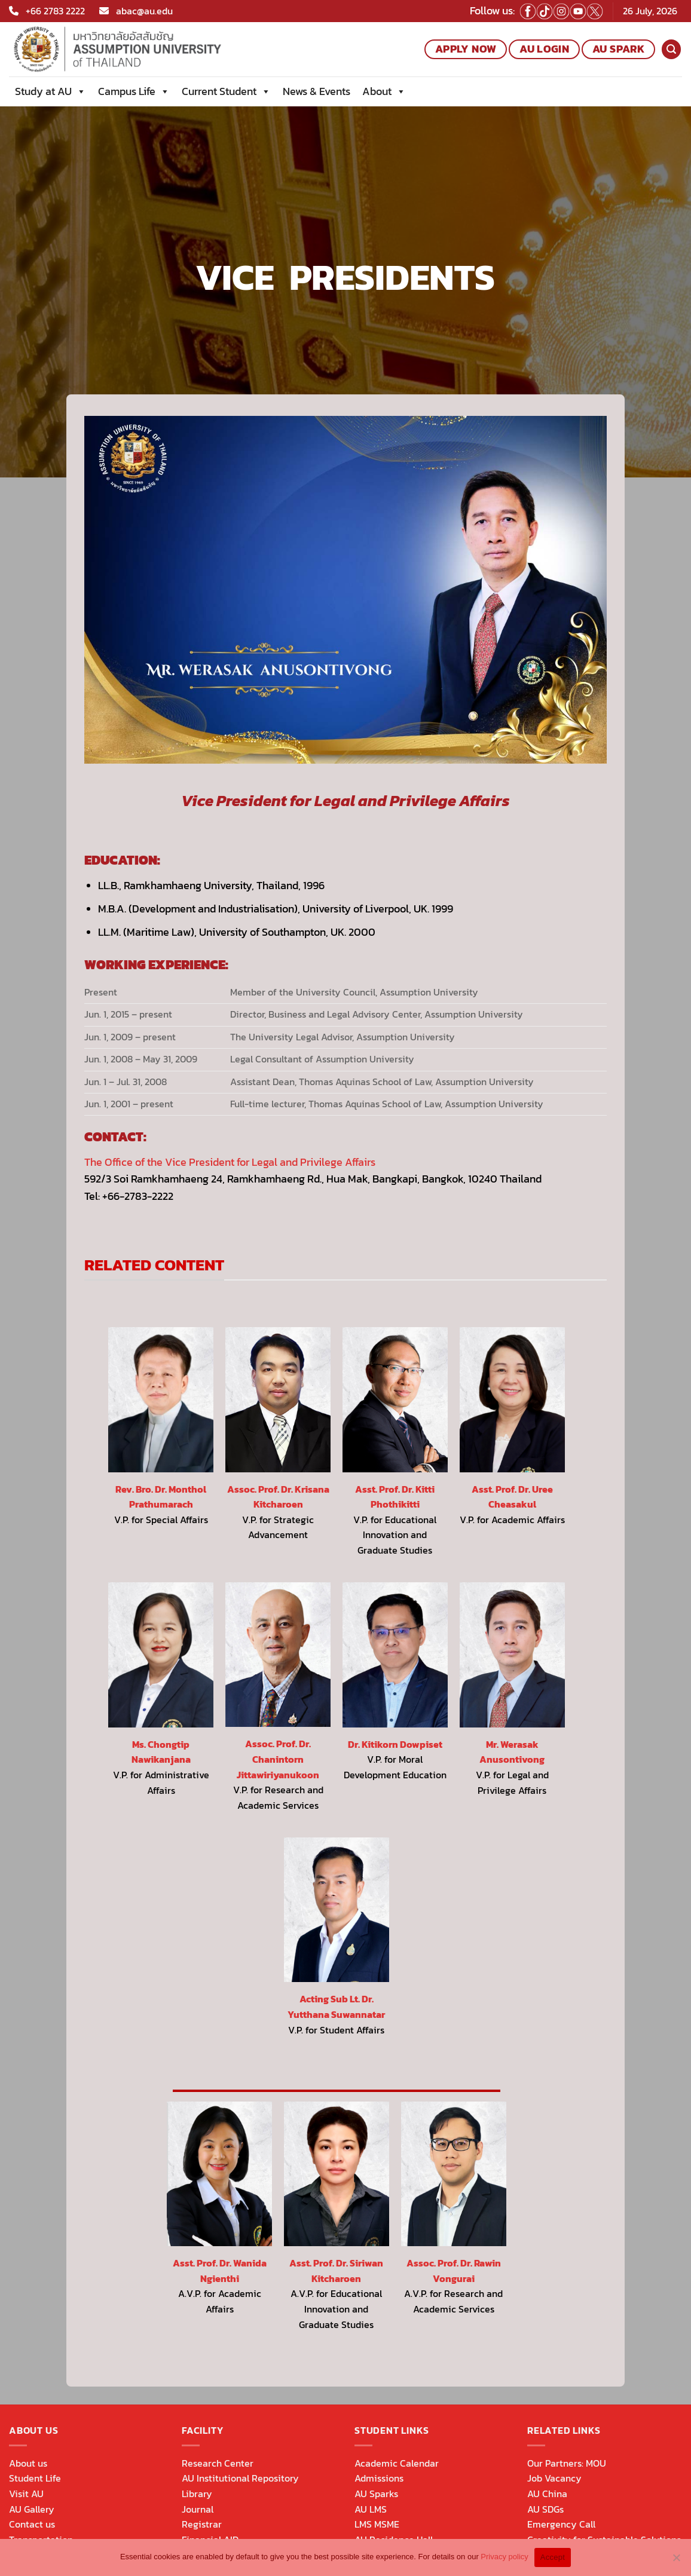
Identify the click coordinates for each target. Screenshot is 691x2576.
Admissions (378, 2478)
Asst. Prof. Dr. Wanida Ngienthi (220, 2271)
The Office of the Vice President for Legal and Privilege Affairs (229, 1162)
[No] (676, 2561)
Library (197, 2493)
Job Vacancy (554, 2478)
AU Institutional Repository (240, 2478)
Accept (552, 2557)
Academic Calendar (396, 2463)
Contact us (32, 2524)
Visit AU (26, 2493)
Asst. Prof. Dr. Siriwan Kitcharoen (336, 2271)
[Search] (671, 49)
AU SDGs (545, 2509)
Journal (197, 2509)
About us (28, 2463)
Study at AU (50, 91)
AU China (547, 2493)
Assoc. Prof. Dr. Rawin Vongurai (453, 2271)
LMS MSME (376, 2524)
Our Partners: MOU (566, 2463)
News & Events (316, 91)
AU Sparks (376, 2493)
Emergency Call (561, 2524)
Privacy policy (504, 2556)
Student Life (35, 2478)
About (384, 91)
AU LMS (370, 2509)
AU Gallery (31, 2509)
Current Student (226, 91)
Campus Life (134, 91)
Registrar (202, 2524)
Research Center (217, 2463)
